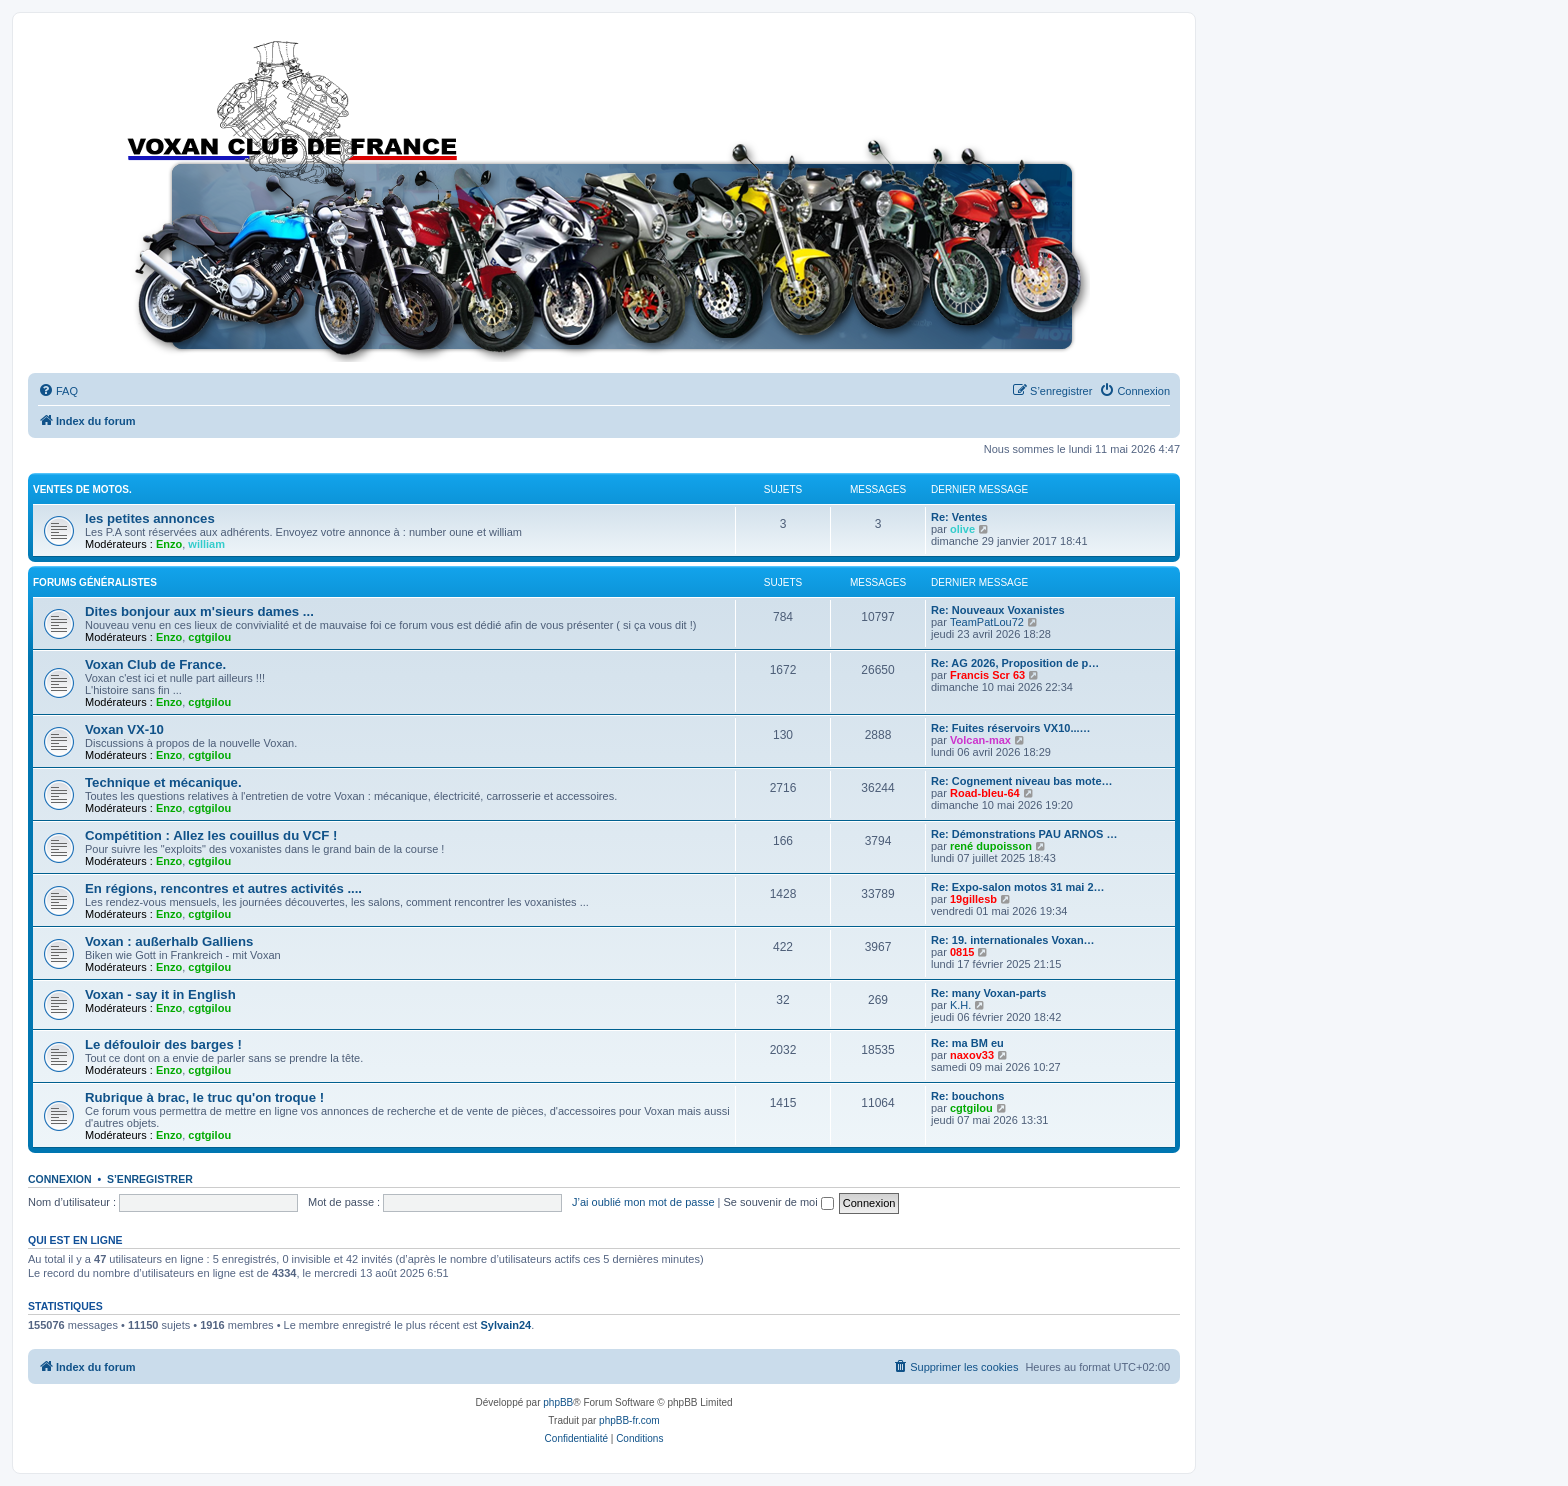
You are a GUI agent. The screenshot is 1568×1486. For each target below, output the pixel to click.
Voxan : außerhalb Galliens (169, 941)
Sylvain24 (505, 1325)
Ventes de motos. (82, 489)
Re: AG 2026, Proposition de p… (1015, 663)
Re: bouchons (967, 1096)
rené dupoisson (991, 846)
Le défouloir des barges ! (163, 1044)
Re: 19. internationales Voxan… (1013, 940)
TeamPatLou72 (987, 622)
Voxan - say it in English (160, 994)
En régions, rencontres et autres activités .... (223, 888)
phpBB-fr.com (629, 1420)
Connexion (60, 1179)
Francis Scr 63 (987, 675)
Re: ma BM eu (967, 1043)
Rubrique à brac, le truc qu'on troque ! (204, 1097)
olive (962, 529)
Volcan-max (980, 740)
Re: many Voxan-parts (988, 993)
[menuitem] (58, 391)
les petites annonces (150, 518)
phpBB (558, 1402)
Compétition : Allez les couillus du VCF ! (211, 835)
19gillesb (973, 899)
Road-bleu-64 (985, 793)
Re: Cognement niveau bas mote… (1022, 781)
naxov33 (972, 1055)
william (206, 544)
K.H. (960, 1005)
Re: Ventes (959, 517)
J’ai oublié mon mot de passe (643, 1202)
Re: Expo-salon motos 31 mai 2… (1018, 887)
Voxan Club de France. (155, 664)
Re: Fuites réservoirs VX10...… (1011, 728)
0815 (962, 952)
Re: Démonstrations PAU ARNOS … (1024, 834)
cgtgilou (209, 637)
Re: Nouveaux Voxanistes (998, 610)
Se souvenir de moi (779, 1202)
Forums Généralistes (95, 582)
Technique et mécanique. (163, 782)
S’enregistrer (150, 1179)
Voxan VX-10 (124, 729)
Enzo (169, 544)
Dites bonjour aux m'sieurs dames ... (199, 611)
